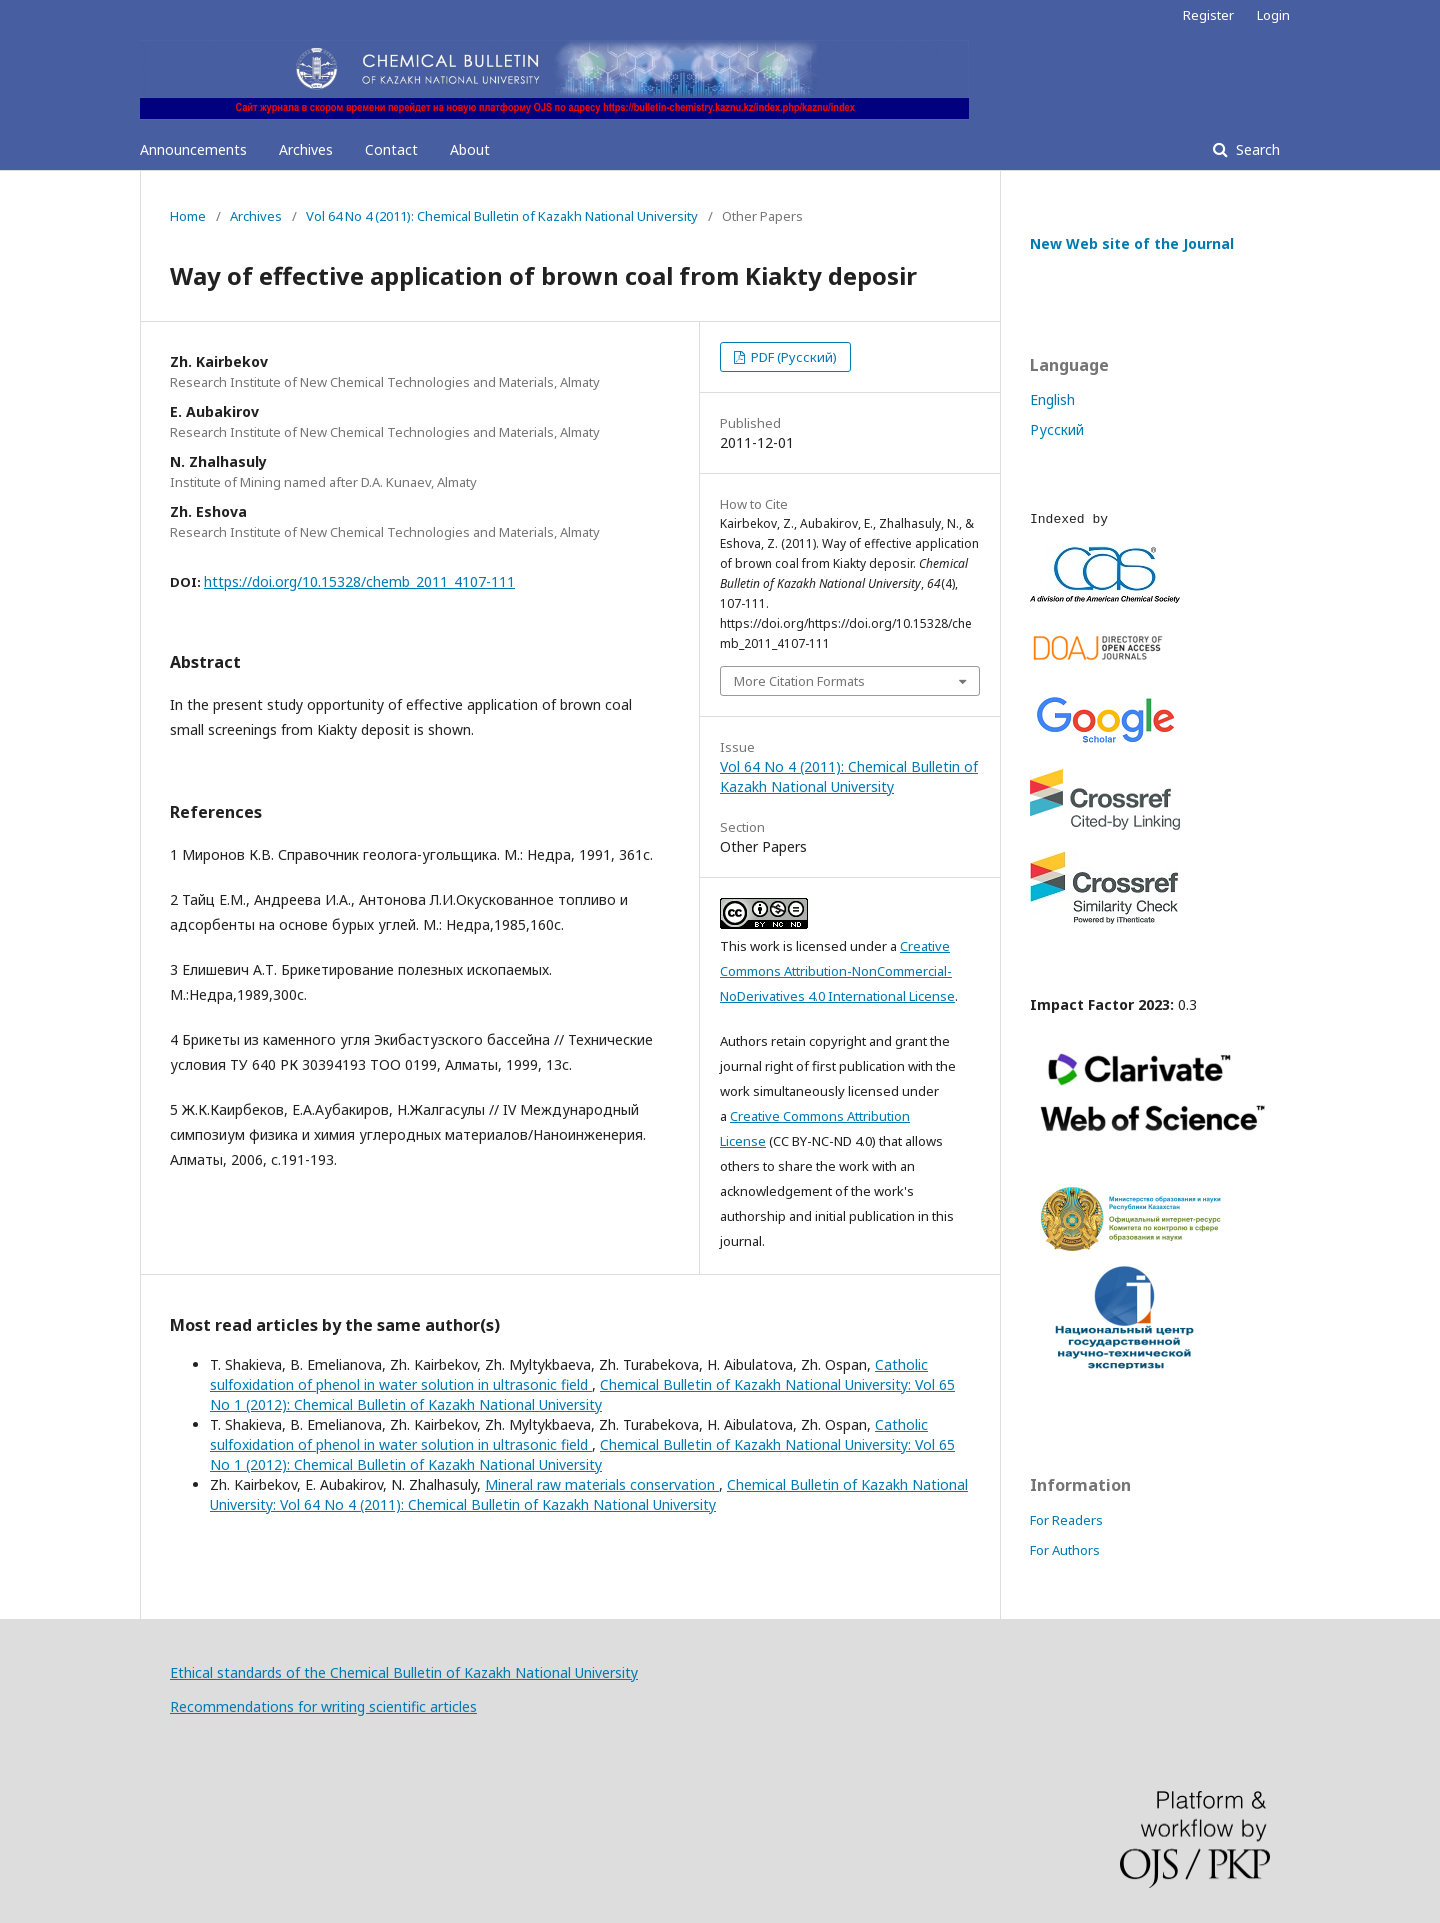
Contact (391, 149)
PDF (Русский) (792, 357)
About (470, 149)
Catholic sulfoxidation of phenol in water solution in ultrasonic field (569, 1374)
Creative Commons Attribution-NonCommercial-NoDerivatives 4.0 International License (837, 971)
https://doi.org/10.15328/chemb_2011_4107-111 (359, 581)
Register (1208, 15)
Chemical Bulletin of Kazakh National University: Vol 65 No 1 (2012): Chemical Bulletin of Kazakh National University (582, 1394)
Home (188, 216)
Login (1273, 15)
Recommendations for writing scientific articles (323, 1706)
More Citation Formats (799, 681)
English (1052, 399)
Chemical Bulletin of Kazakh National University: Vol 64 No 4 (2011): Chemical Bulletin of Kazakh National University (589, 1494)
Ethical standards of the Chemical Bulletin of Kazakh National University (404, 1672)
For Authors (1065, 1550)
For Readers (1066, 1520)
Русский (1057, 429)
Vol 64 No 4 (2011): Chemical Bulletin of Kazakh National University (502, 216)
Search (1256, 149)
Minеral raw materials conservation (602, 1484)
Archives (306, 149)
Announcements (193, 149)
